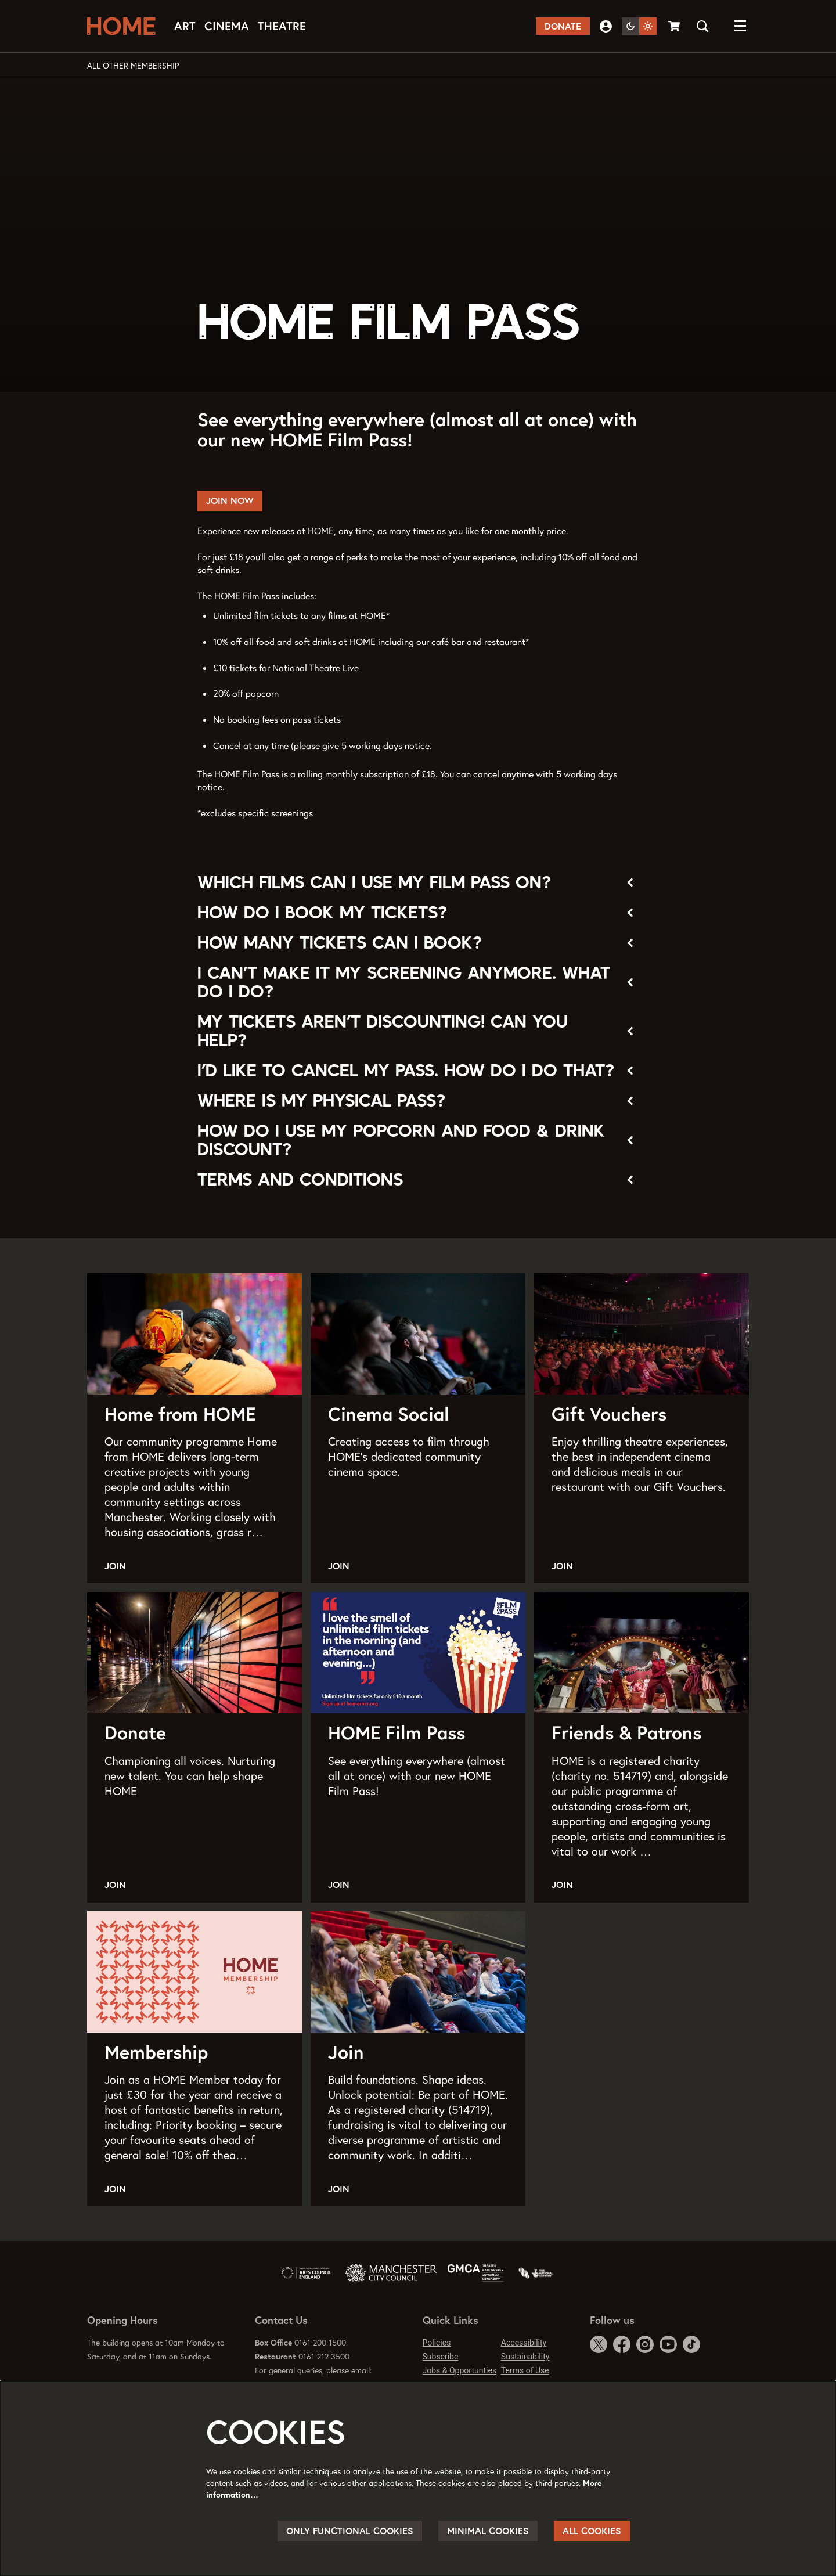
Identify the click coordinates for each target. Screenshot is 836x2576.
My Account (606, 26)
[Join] (418, 1972)
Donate (563, 26)
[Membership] (194, 1972)
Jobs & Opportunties (460, 2370)
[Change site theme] (639, 26)
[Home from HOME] (194, 1334)
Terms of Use (525, 2370)
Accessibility (523, 2342)
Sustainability (525, 2356)
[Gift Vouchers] (641, 1334)
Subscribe (441, 2356)
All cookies (592, 2531)
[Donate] (194, 1652)
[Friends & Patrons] (641, 1652)
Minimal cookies (488, 2531)
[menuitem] (185, 26)
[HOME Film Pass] (418, 1652)
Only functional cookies (349, 2531)
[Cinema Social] (418, 1334)
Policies (437, 2342)
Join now (230, 500)
